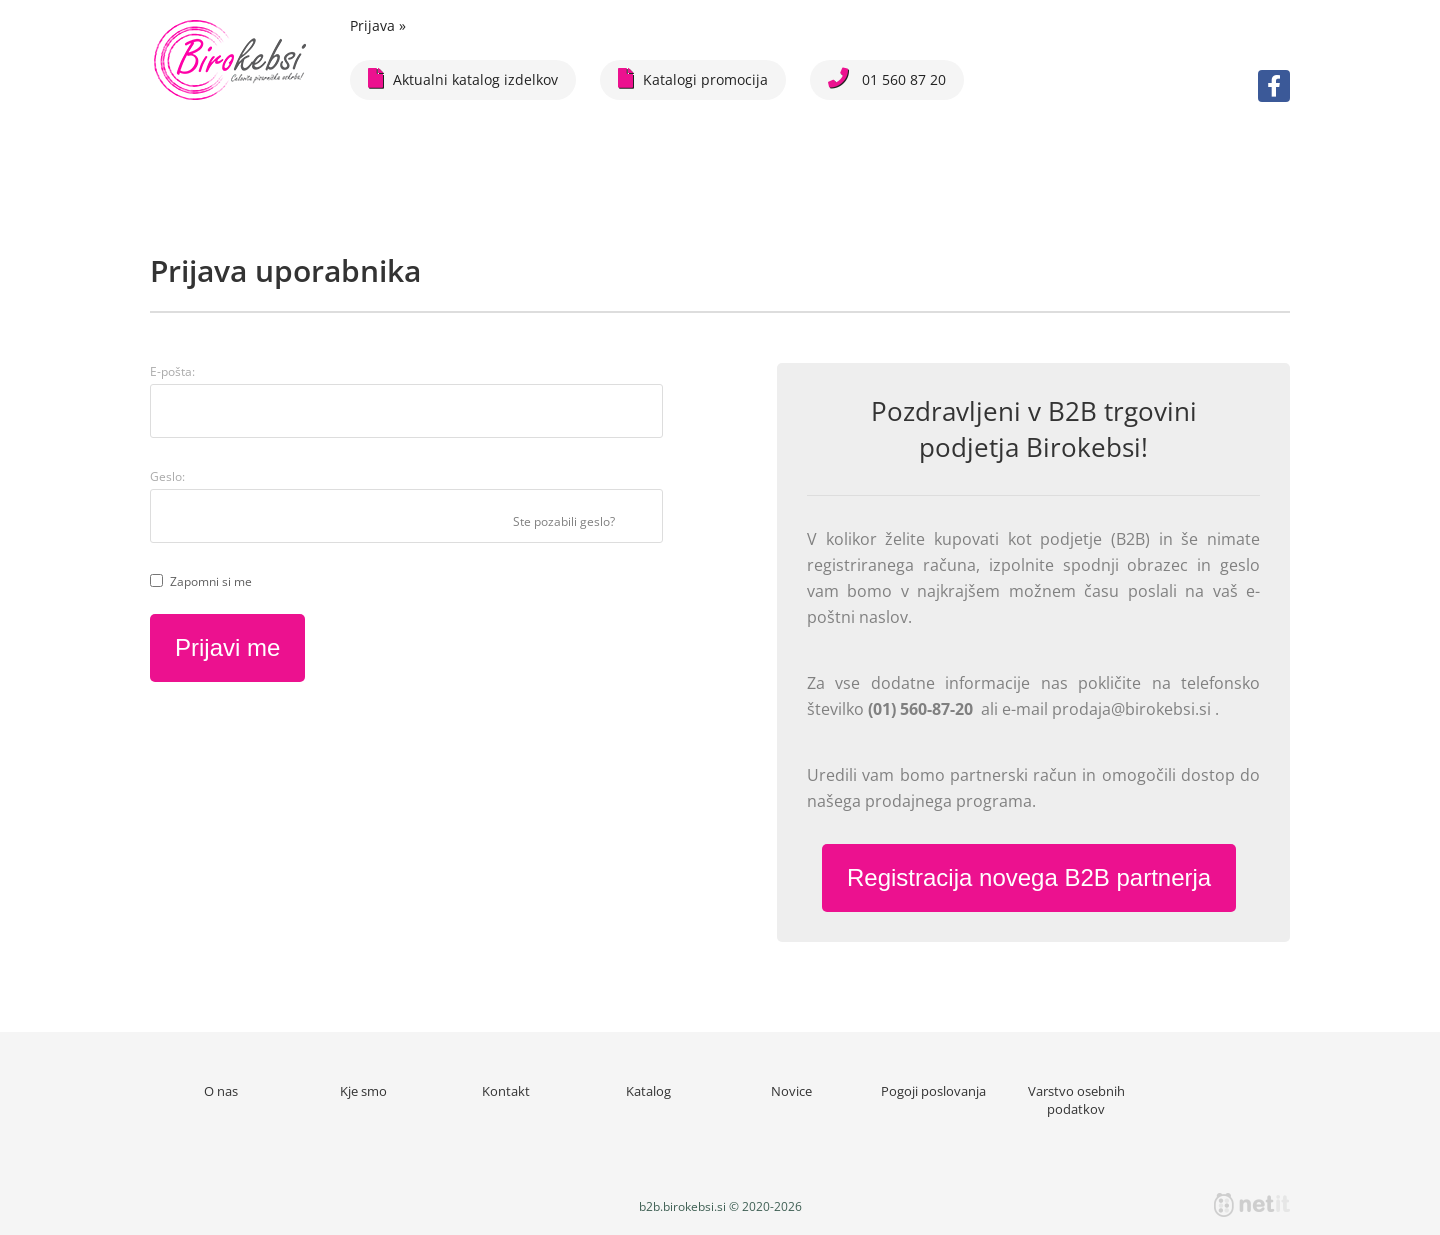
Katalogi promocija (693, 78)
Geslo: (167, 476)
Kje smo (363, 1091)
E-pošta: (172, 371)
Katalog (648, 1091)
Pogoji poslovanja (933, 1091)
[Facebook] (1274, 86)
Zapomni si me (211, 581)
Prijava (378, 25)
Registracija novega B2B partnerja (1029, 877)
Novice (791, 1091)
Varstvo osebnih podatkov (1076, 1100)
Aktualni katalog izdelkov (463, 78)
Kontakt (506, 1091)
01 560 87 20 (887, 78)
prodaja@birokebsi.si (1133, 709)
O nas (221, 1091)
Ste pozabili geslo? (564, 521)
